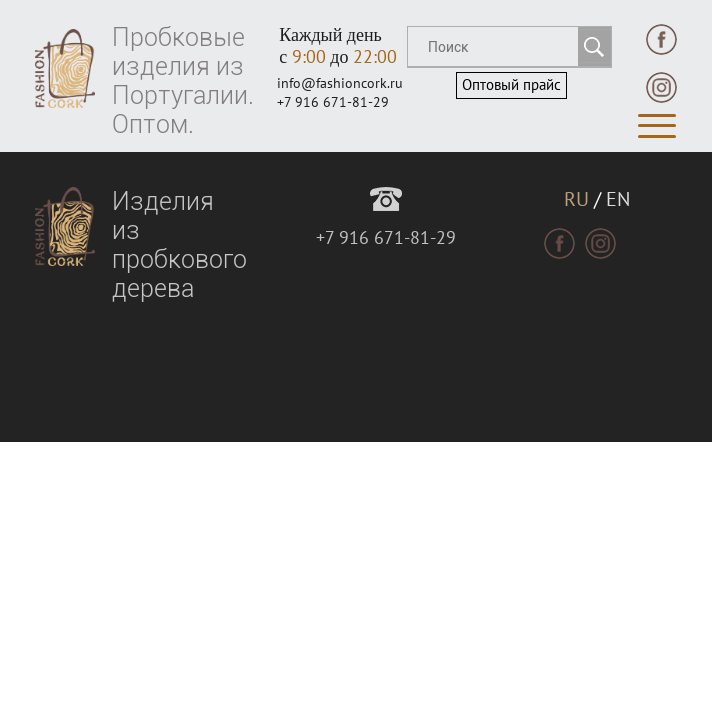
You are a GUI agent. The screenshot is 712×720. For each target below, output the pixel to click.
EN (618, 200)
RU (576, 200)
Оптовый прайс (511, 85)
